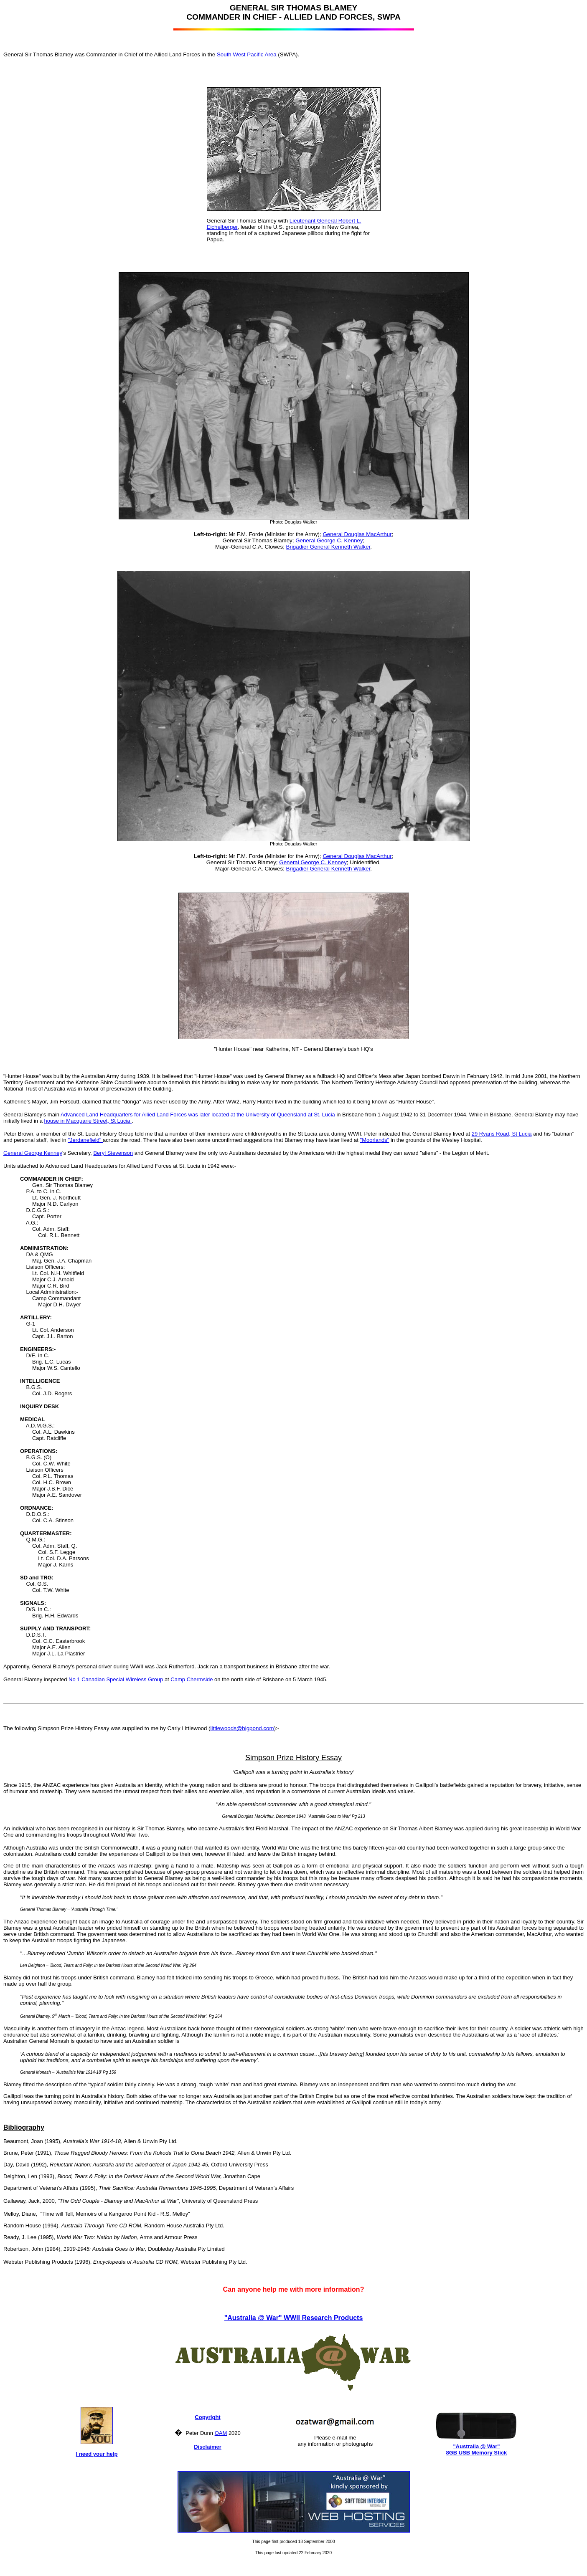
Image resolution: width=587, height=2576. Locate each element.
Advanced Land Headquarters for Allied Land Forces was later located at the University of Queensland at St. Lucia (198, 1114)
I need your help (97, 2454)
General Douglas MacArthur (357, 534)
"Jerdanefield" (85, 1140)
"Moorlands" (374, 1140)
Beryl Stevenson (113, 1153)
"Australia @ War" (476, 2446)
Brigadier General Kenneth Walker (328, 547)
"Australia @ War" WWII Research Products (293, 2317)
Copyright (207, 2417)
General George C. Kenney (329, 540)
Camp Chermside (191, 1679)
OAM (221, 2433)
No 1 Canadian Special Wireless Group (116, 1679)
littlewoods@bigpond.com (242, 1728)
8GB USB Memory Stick (476, 2452)
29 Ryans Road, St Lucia (502, 1134)
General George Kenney (32, 1153)
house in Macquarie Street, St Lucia (88, 1121)
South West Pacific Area (247, 54)
